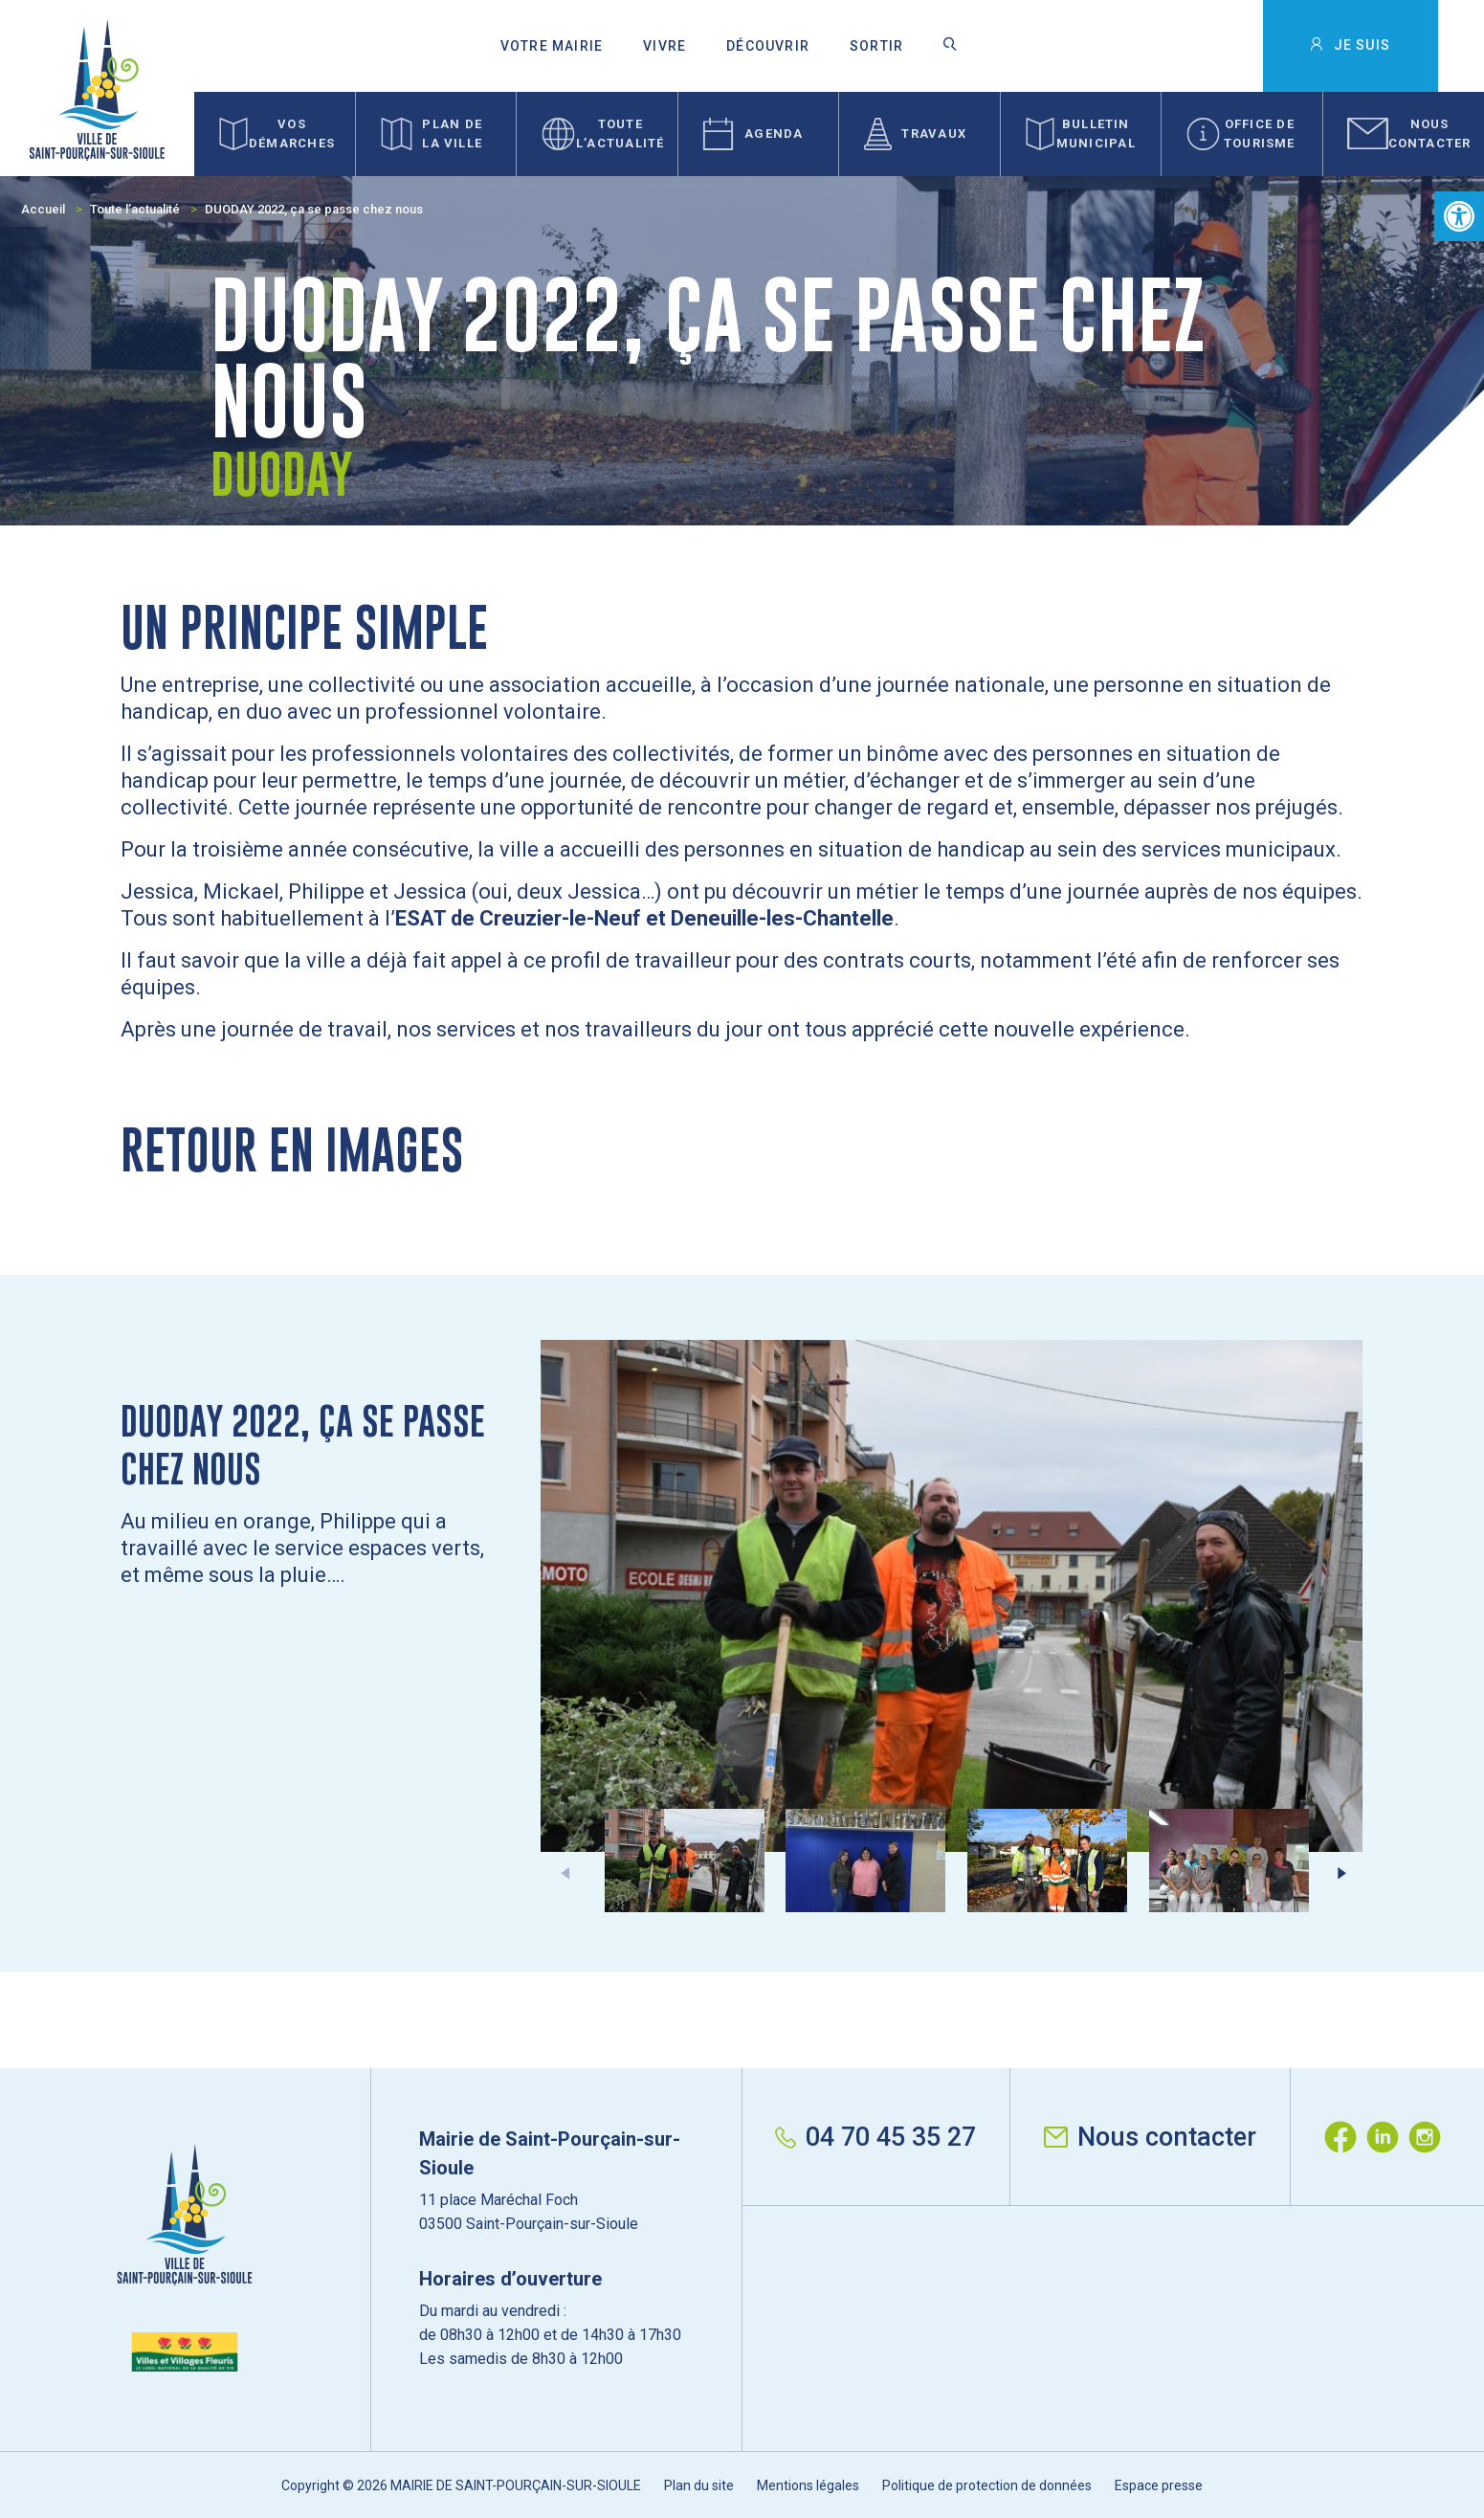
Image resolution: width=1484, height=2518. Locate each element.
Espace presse (1159, 2485)
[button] (1459, 216)
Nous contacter (1150, 2137)
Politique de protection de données (987, 2485)
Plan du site (699, 2485)
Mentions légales (808, 2485)
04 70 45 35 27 (875, 2137)
